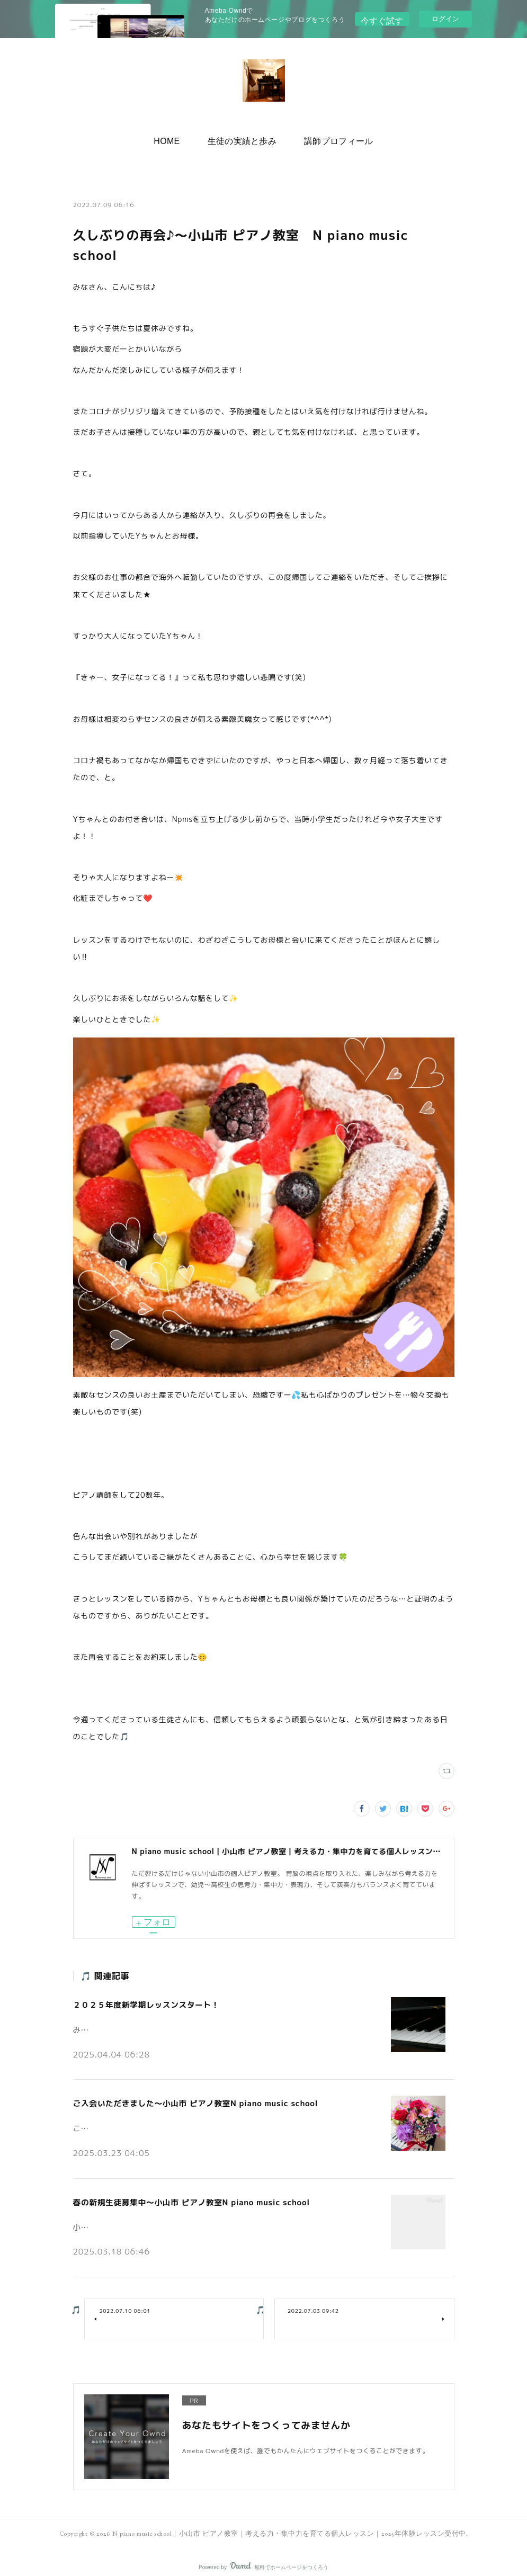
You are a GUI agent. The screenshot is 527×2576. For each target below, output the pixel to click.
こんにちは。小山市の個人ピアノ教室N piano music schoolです (174, 2120)
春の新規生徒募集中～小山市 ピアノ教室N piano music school (185, 2195)
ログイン (445, 19)
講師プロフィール (330, 138)
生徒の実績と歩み (242, 138)
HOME (175, 138)
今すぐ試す (382, 18)
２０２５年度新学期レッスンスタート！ (142, 2003)
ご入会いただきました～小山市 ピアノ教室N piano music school (189, 2099)
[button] (175, 139)
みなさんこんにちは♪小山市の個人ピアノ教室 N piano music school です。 (195, 2024)
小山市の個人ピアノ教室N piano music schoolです (154, 2216)
